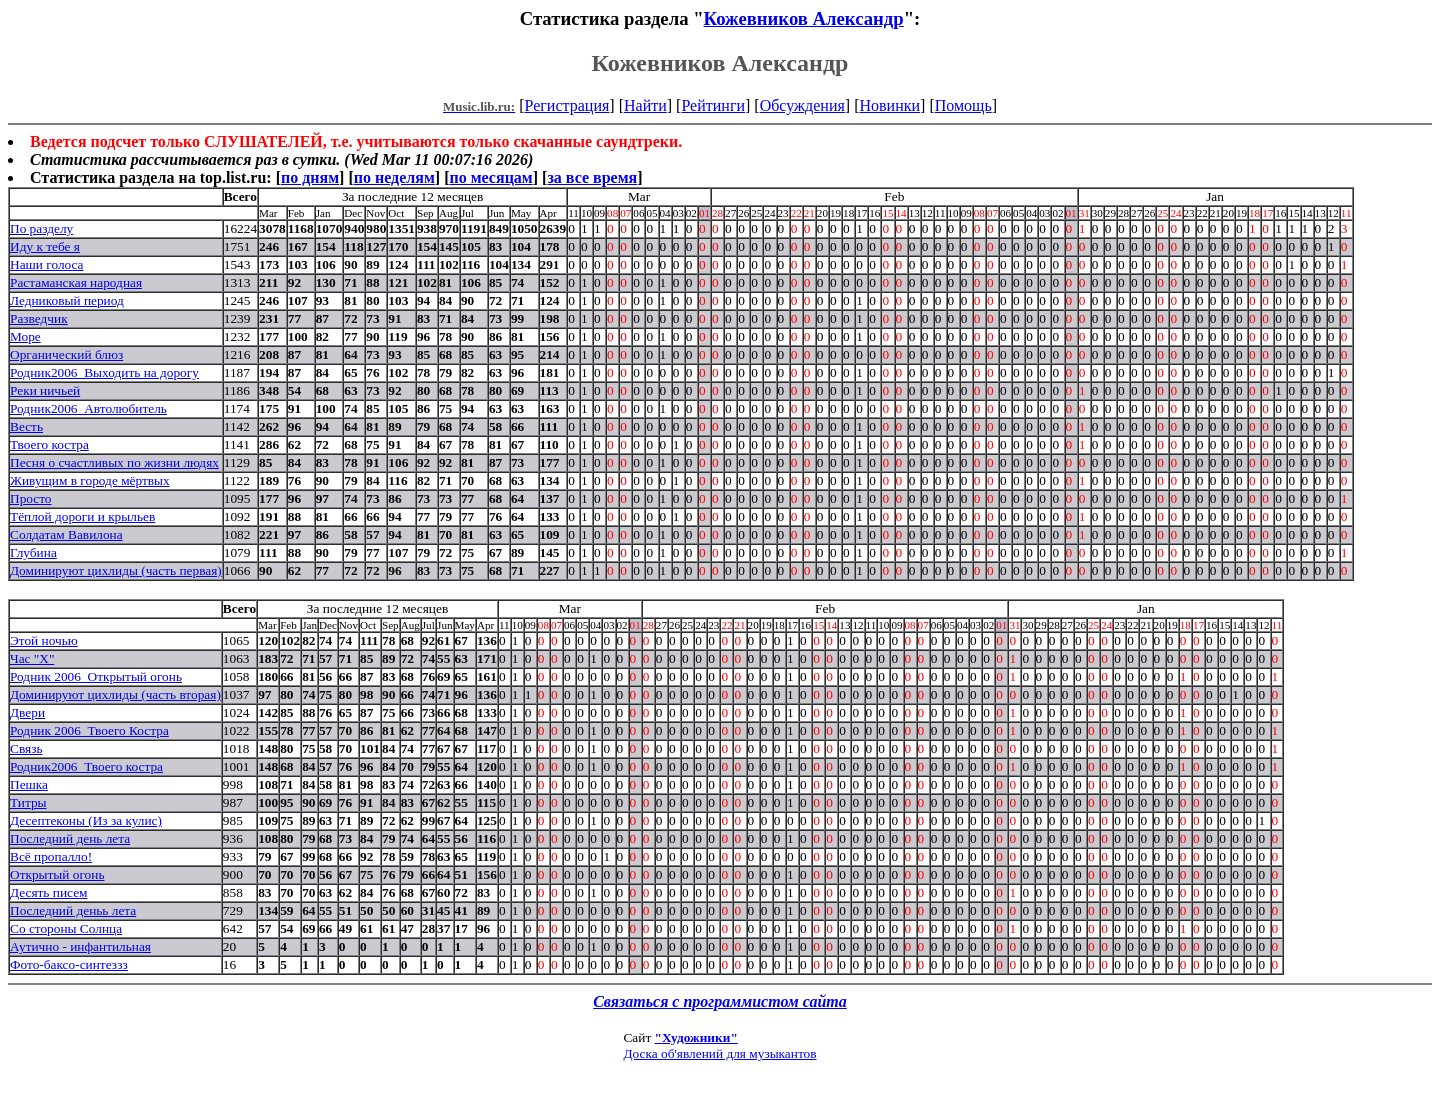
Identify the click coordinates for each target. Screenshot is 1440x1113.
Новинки (889, 105)
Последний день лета (70, 838)
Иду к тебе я (45, 246)
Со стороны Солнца (66, 928)
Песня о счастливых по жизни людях (114, 462)
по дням (310, 177)
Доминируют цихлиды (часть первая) (116, 570)
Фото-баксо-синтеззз (69, 964)
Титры (28, 802)
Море (25, 336)
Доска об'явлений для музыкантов (719, 1053)
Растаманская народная (76, 282)
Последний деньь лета (73, 910)
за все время (592, 177)
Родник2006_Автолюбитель (88, 408)
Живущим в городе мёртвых (90, 480)
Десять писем (48, 892)
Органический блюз (66, 354)
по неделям (394, 177)
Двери (27, 712)
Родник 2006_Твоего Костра (89, 730)
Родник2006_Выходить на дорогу (104, 372)
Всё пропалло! (51, 856)
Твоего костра (49, 444)
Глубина (33, 552)
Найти (645, 105)
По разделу (41, 228)
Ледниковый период (67, 300)
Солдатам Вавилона (66, 534)
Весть (26, 426)
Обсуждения (802, 105)
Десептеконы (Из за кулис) (86, 820)
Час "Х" (32, 658)
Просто (31, 498)
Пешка (29, 784)
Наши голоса (47, 264)
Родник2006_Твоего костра (86, 766)
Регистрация (567, 105)
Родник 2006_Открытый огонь (96, 676)
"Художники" (696, 1037)
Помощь (963, 105)
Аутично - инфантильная (80, 946)
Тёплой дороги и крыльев (82, 516)
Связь (26, 748)
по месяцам (490, 177)
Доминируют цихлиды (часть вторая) (115, 694)
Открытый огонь (57, 874)
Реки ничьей (45, 390)
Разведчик (39, 318)
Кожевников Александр (804, 18)
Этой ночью (44, 640)
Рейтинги (713, 105)
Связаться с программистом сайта (720, 1001)
